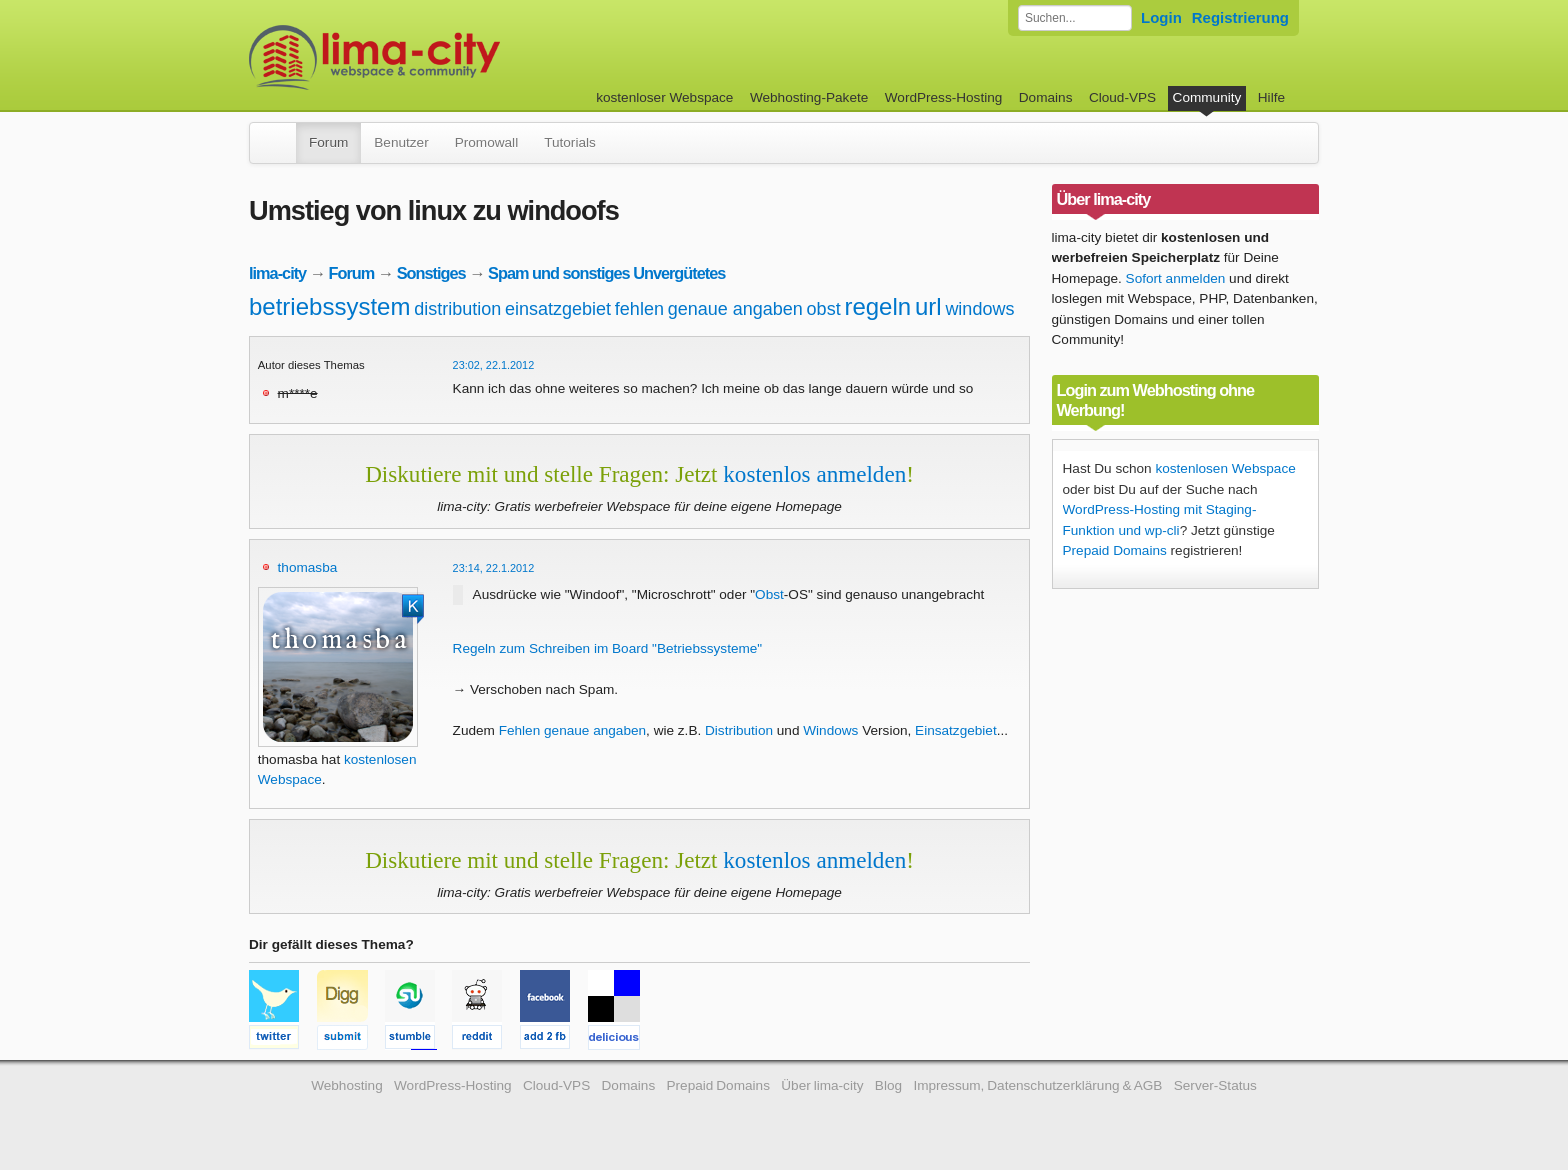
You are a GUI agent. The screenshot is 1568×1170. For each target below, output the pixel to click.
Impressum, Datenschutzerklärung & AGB (1037, 1085)
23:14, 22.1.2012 (494, 568)
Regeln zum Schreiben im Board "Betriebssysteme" (608, 648)
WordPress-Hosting (944, 97)
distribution (457, 309)
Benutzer (401, 142)
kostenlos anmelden (814, 474)
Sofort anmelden (1176, 278)
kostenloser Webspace (664, 97)
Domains (1046, 97)
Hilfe (1271, 97)
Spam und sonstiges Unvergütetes (606, 273)
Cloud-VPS (1122, 97)
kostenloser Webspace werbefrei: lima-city (449, 57)
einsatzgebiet (558, 309)
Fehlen (520, 730)
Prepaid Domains (1115, 550)
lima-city (277, 273)
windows (979, 309)
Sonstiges (431, 273)
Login (1161, 17)
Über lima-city (822, 1085)
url (928, 306)
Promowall (486, 142)
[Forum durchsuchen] (1075, 18)
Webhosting (347, 1085)
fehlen (639, 309)
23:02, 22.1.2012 (494, 365)
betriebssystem (329, 306)
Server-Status (1215, 1085)
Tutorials (570, 142)
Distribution (739, 730)
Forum (328, 142)
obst (824, 309)
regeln (877, 306)
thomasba (308, 567)
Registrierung (1240, 17)
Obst (769, 594)
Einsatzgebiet (956, 730)
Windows (830, 730)
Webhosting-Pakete (809, 97)
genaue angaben (735, 309)
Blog (888, 1085)
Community (1207, 97)
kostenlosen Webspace (1225, 468)
